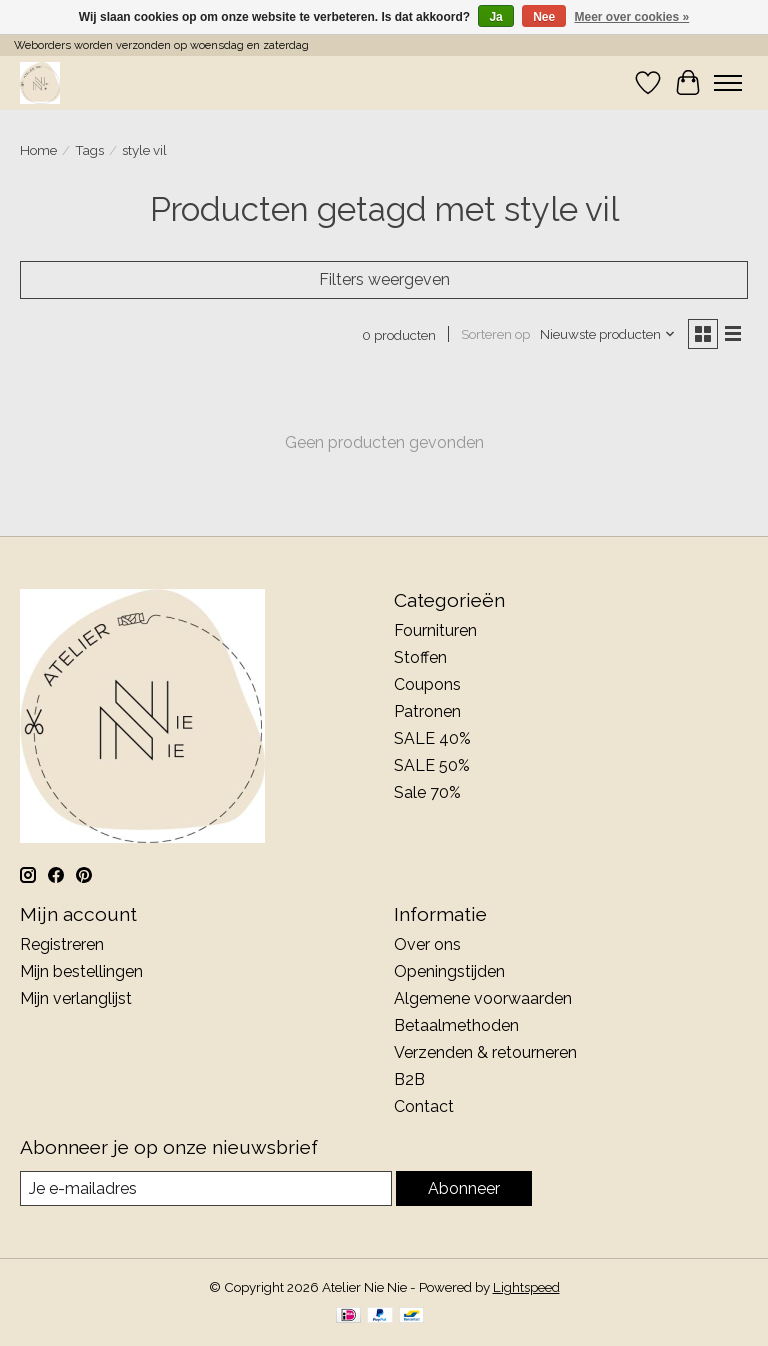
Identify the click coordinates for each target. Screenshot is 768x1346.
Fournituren (435, 630)
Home (38, 150)
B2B (409, 1079)
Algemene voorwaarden (483, 998)
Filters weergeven (384, 279)
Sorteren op (495, 334)
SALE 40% (432, 738)
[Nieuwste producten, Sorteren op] (608, 334)
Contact (424, 1106)
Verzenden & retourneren (485, 1052)
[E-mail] (206, 1188)
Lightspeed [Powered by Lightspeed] (526, 1287)
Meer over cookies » (632, 17)
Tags (89, 150)
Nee (544, 17)
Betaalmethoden (456, 1025)
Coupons (427, 684)
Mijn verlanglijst (76, 998)
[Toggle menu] (728, 83)
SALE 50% (432, 765)
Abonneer (464, 1188)
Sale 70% (427, 792)
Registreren (62, 944)
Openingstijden (449, 971)
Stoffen (420, 657)
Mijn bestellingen (81, 971)
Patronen (427, 711)
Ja (495, 17)
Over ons (427, 944)
